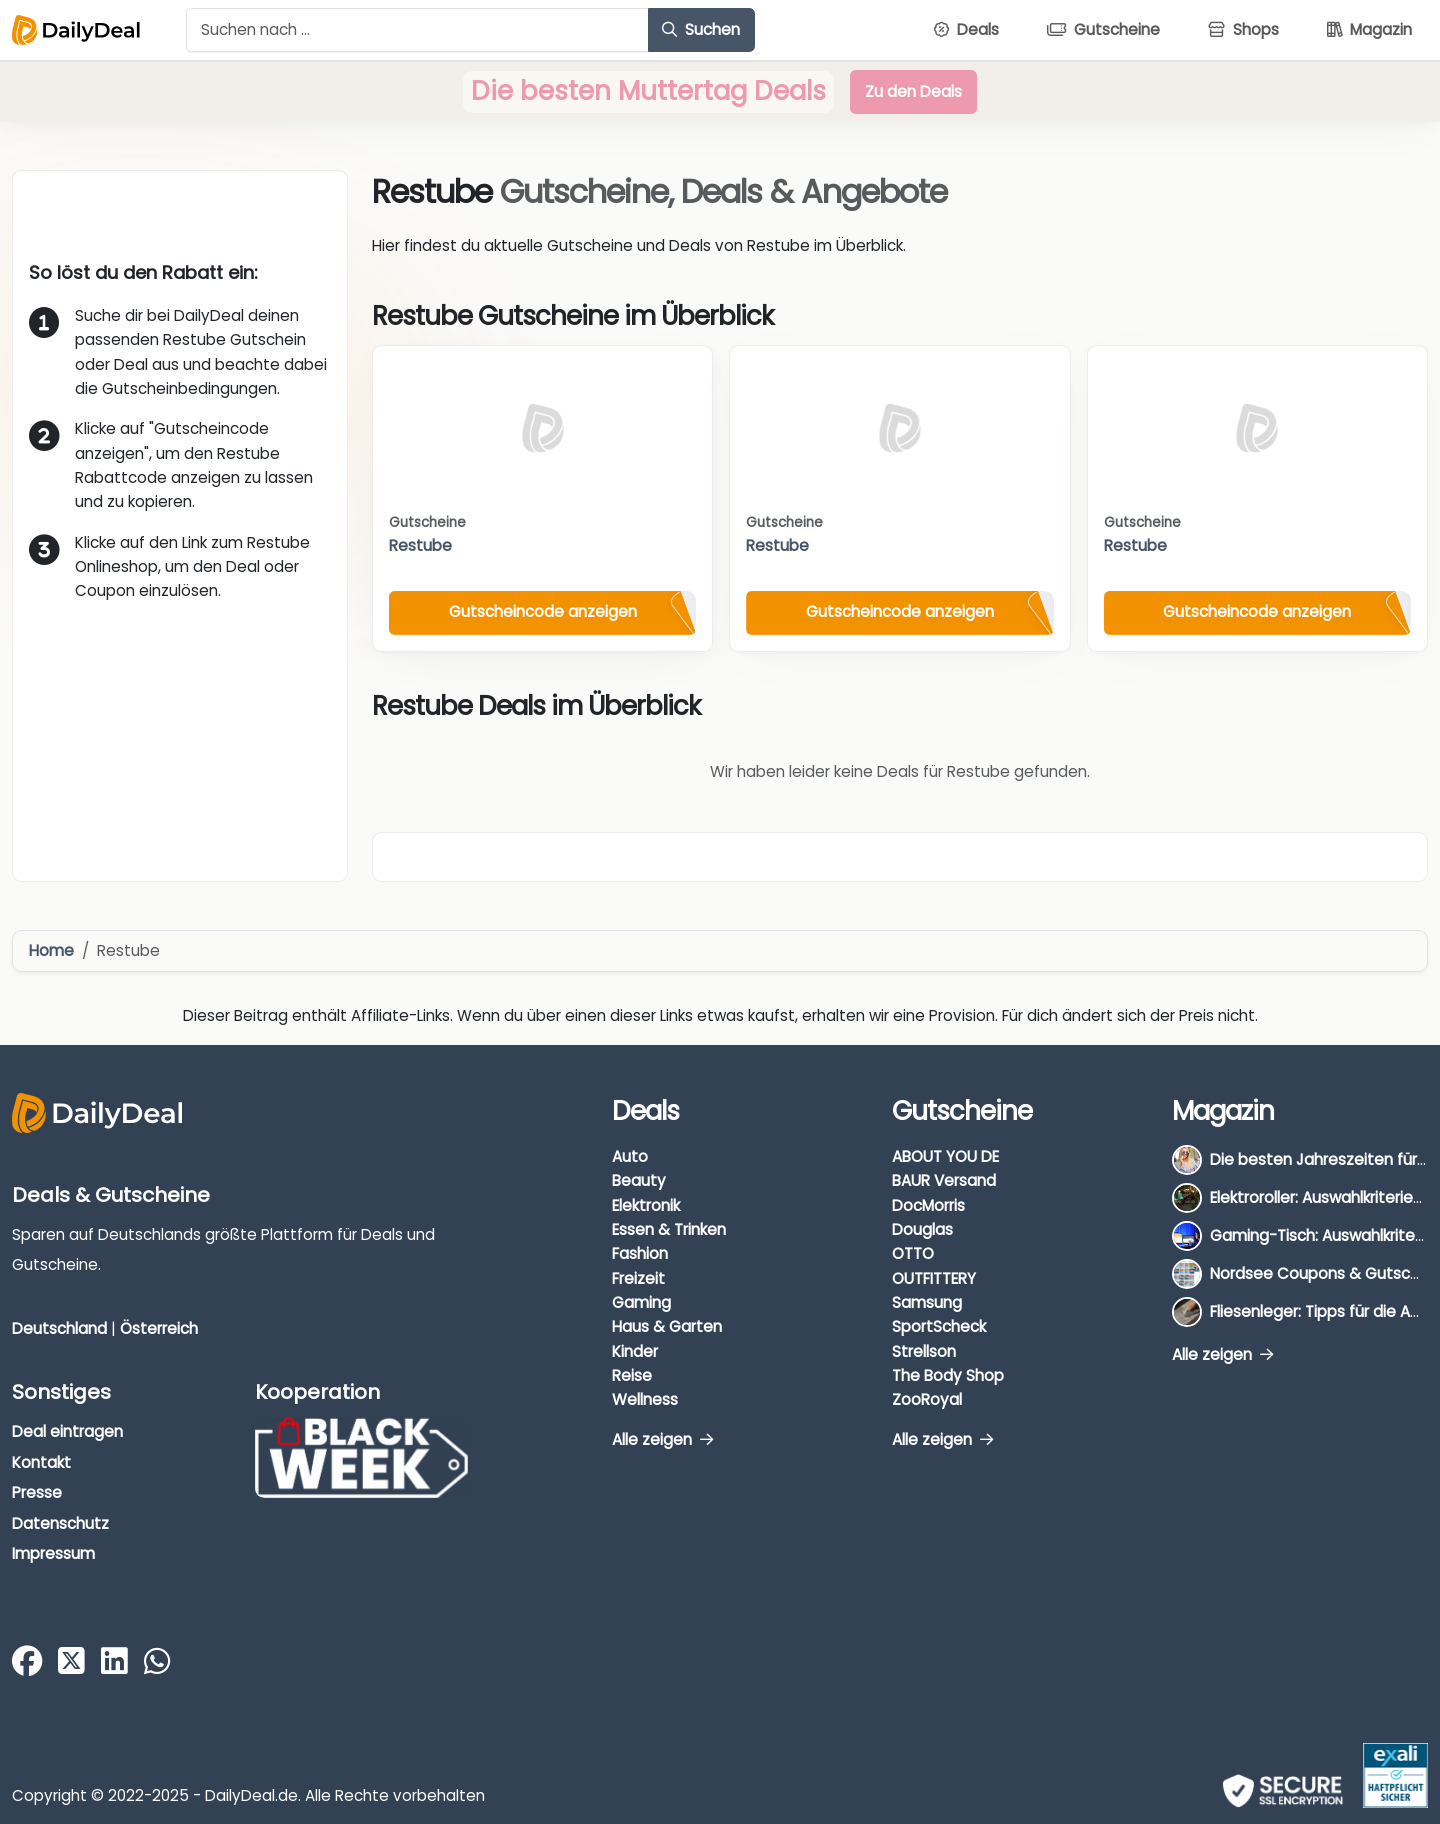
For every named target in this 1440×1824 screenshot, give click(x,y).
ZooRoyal (927, 1399)
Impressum (53, 1553)
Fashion (640, 1253)
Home (51, 950)
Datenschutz (60, 1523)
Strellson (924, 1351)
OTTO (913, 1253)
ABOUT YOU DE (945, 1156)
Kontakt (41, 1462)
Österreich (159, 1328)
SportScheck (939, 1326)
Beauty (639, 1180)
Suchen (701, 29)
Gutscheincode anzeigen (543, 611)
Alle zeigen (662, 1439)
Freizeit (638, 1278)
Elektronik (646, 1205)
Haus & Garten (667, 1326)
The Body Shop (948, 1375)
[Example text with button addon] (417, 30)
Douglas (922, 1229)
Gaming (641, 1302)
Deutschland (59, 1328)
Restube (420, 545)
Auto (630, 1156)
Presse (37, 1492)
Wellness (645, 1399)
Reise (632, 1375)
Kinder (635, 1351)
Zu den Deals (913, 91)
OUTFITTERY (934, 1278)
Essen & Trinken (669, 1229)
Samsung (927, 1302)
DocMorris (928, 1205)
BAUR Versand (944, 1180)
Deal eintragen (67, 1431)
